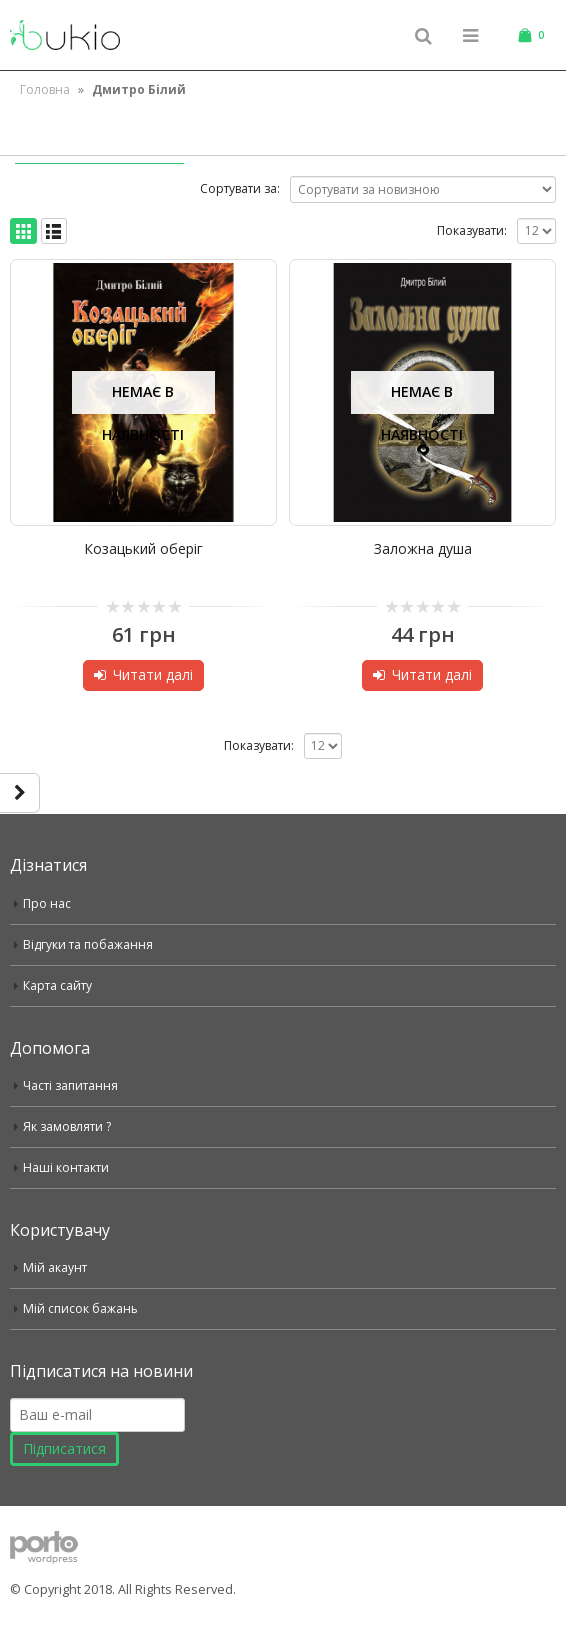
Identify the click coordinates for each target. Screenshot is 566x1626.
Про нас (47, 903)
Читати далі (153, 674)
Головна (45, 89)
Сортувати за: (240, 188)
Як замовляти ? (69, 1126)
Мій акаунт (55, 1267)
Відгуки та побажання (89, 944)
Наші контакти (67, 1167)
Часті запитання (72, 1085)
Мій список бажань (81, 1308)
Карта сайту (58, 985)
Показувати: (472, 230)
